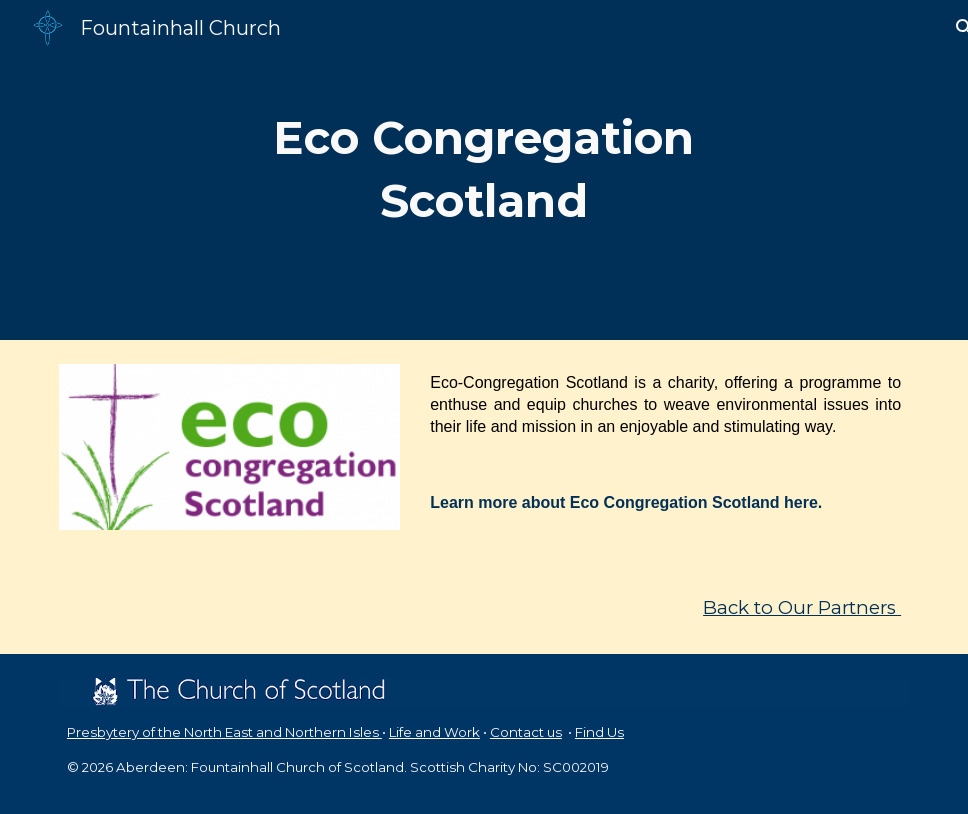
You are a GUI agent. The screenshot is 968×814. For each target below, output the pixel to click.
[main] (484, 169)
